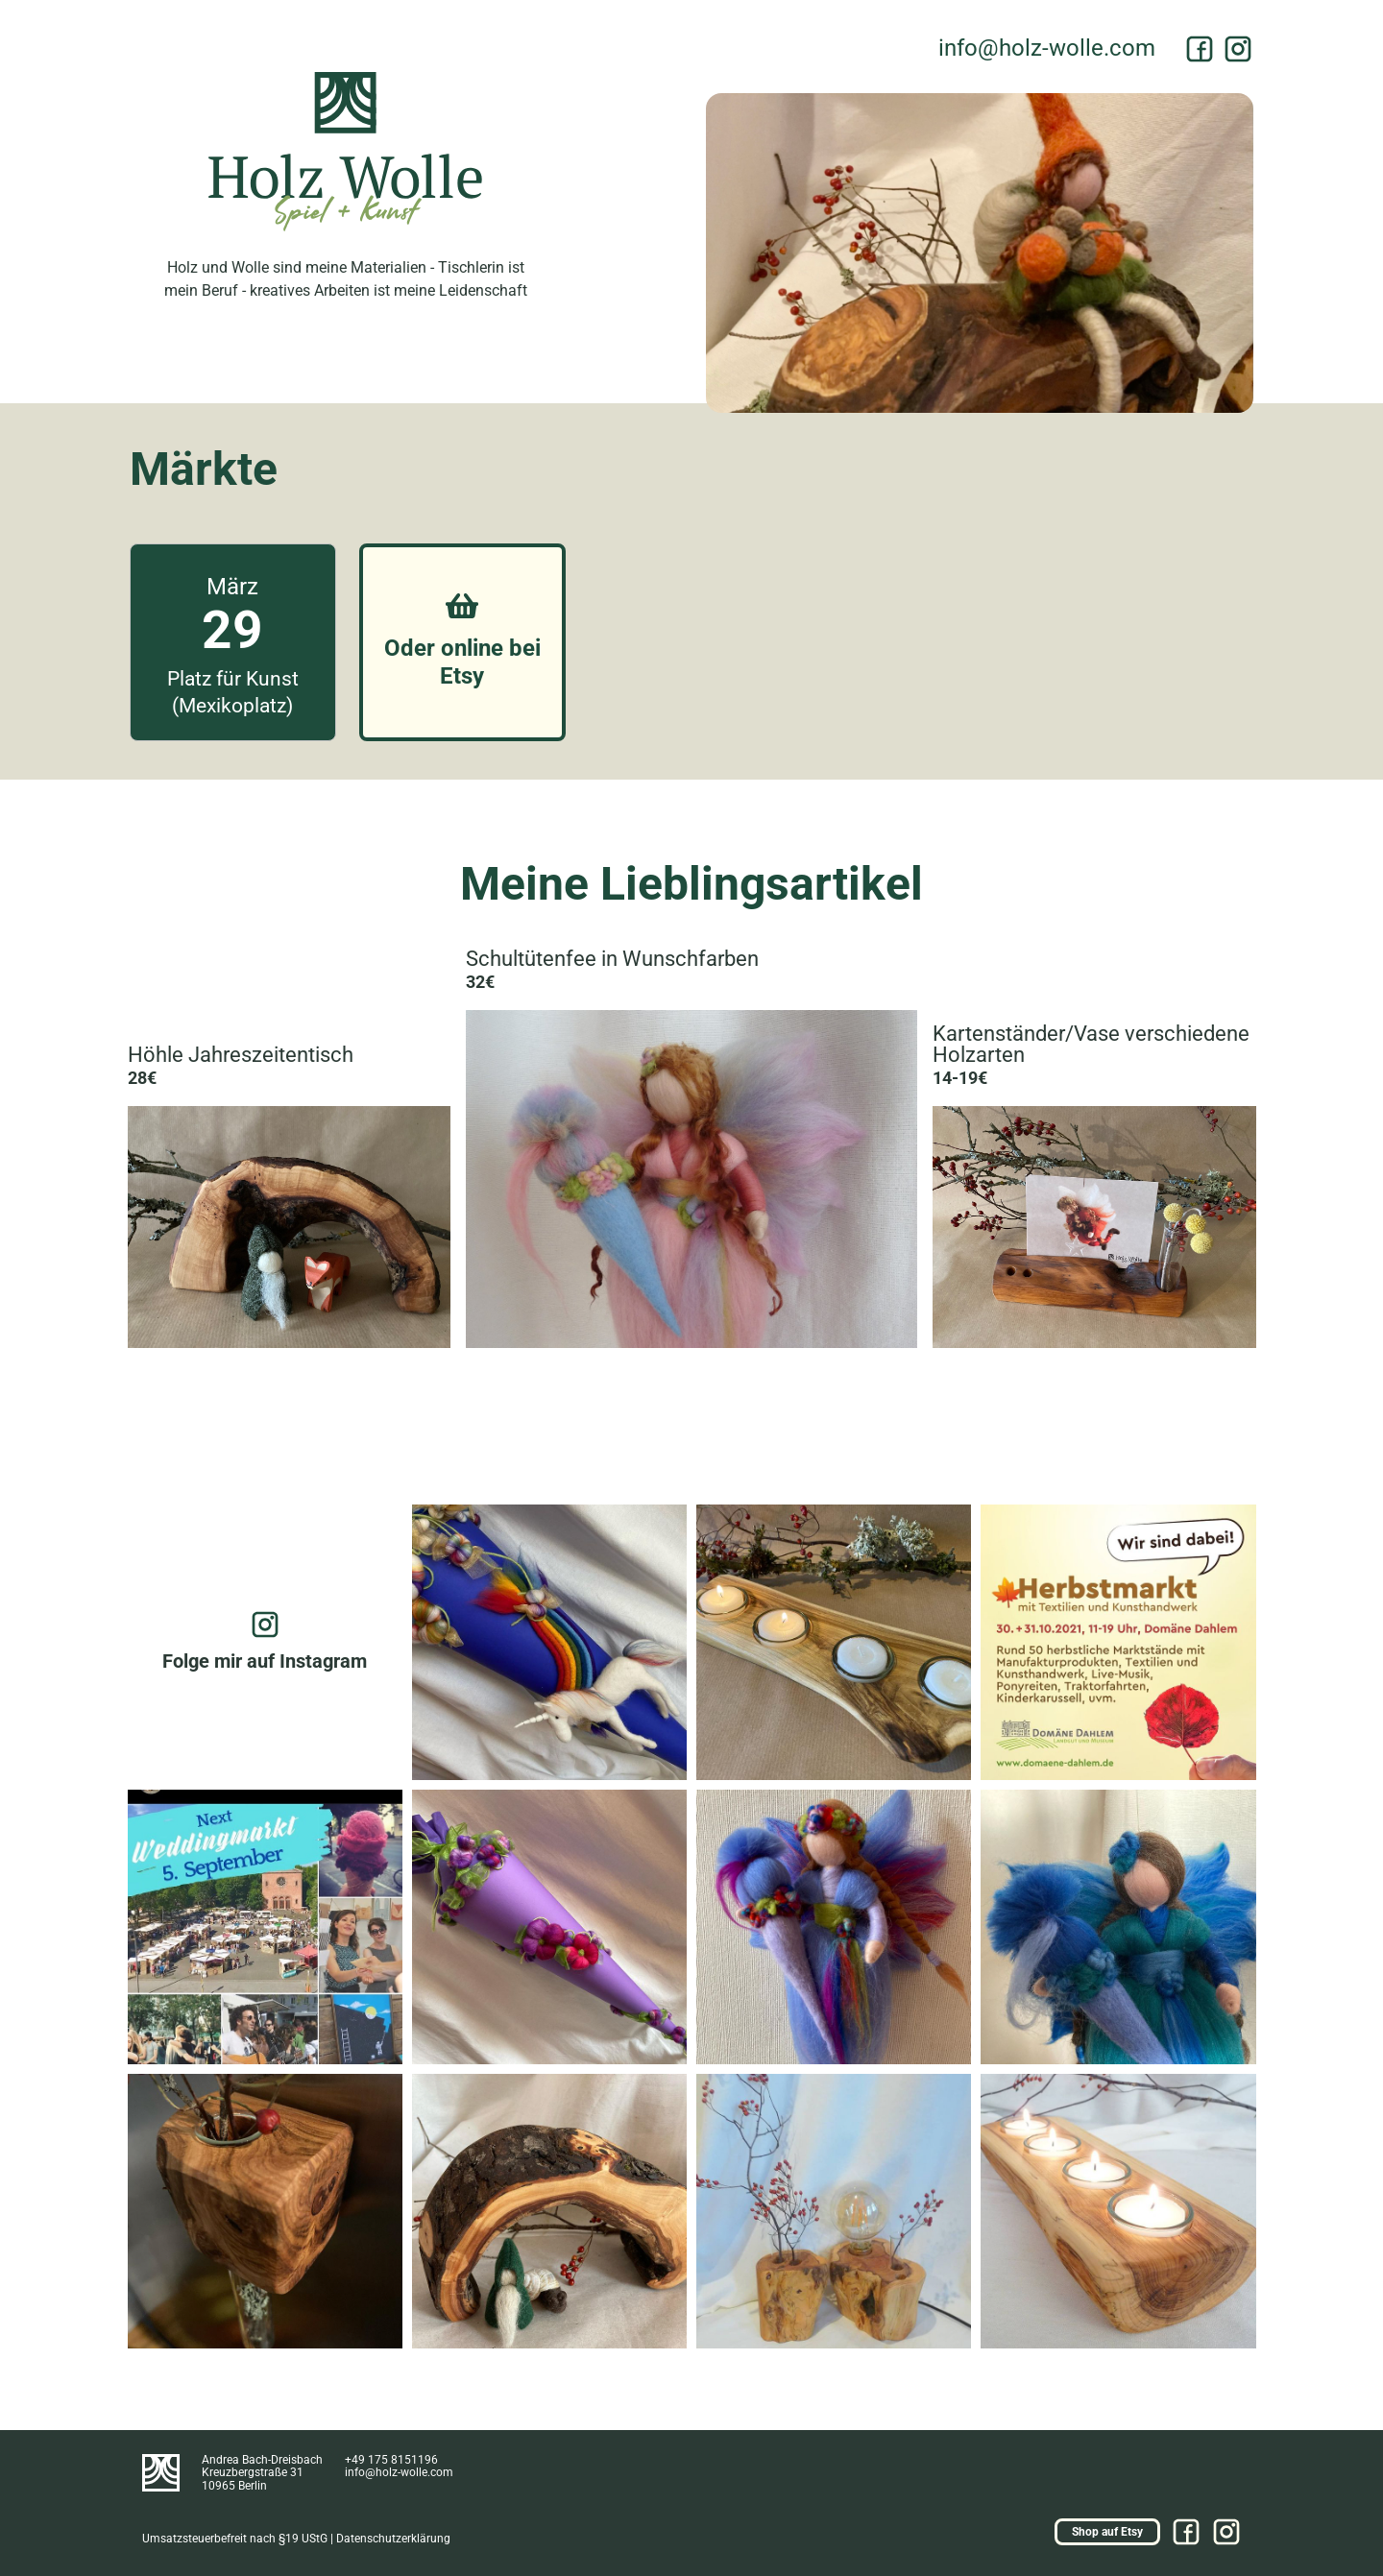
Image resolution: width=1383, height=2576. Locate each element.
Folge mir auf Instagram (264, 1661)
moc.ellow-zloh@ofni (1046, 48)
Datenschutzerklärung (393, 2538)
